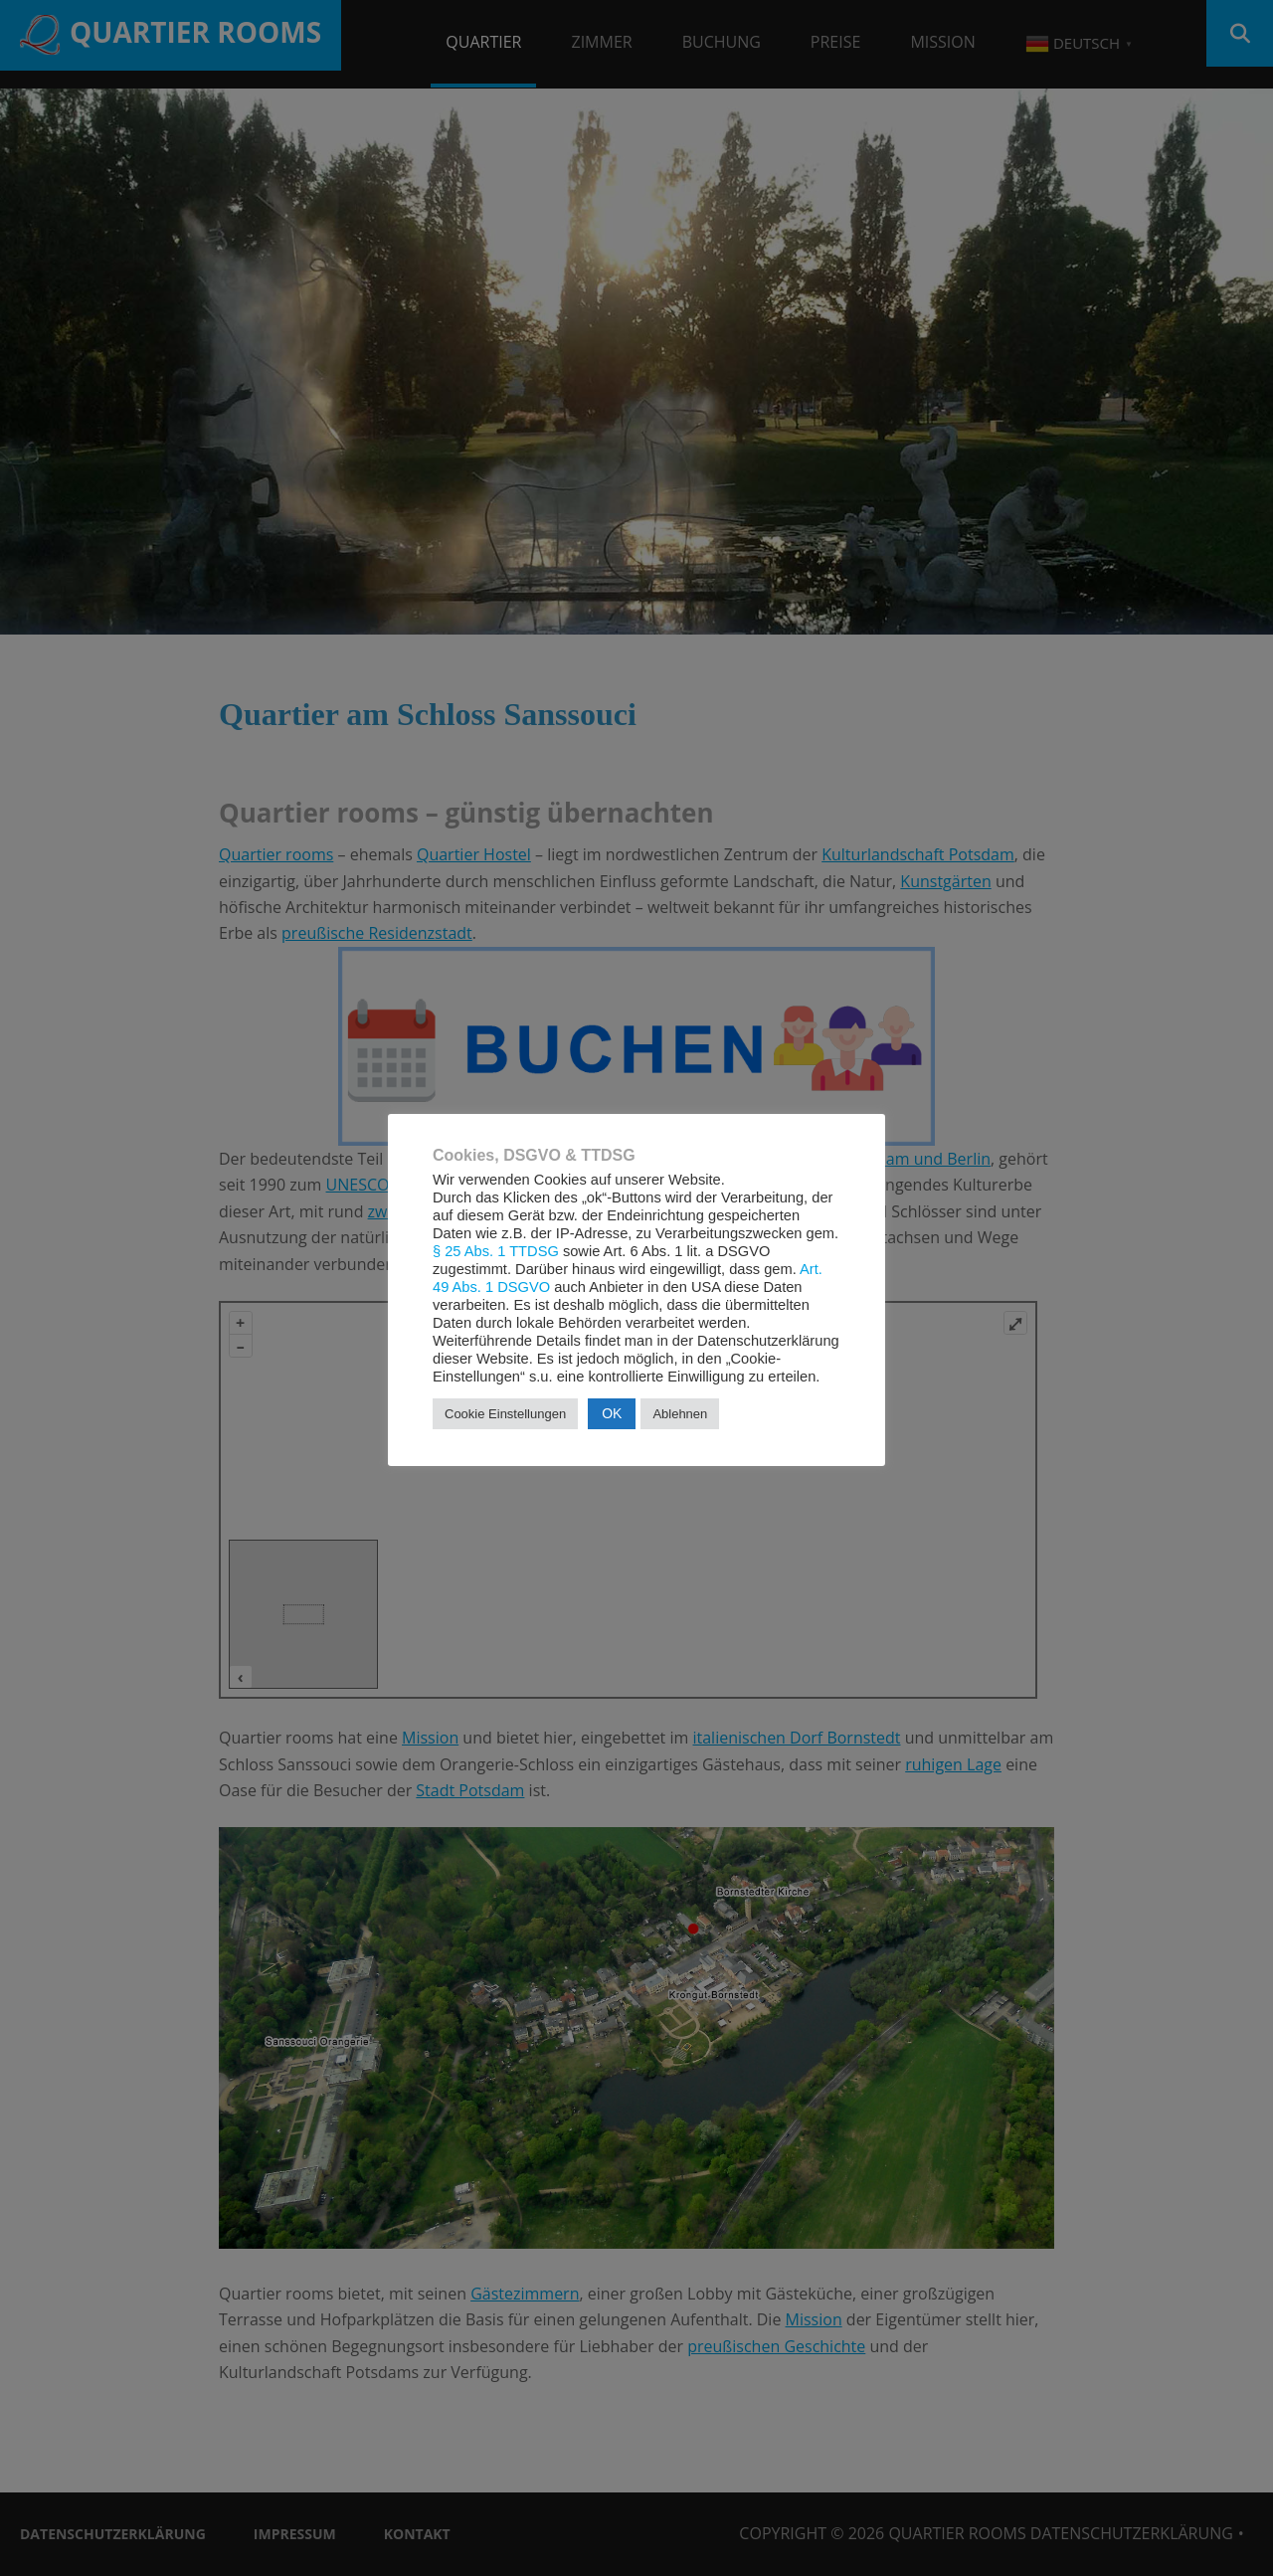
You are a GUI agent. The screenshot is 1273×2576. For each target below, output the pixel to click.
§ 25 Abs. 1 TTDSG (496, 1251)
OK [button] (612, 1413)
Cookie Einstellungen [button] (505, 1413)
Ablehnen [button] (679, 1413)
